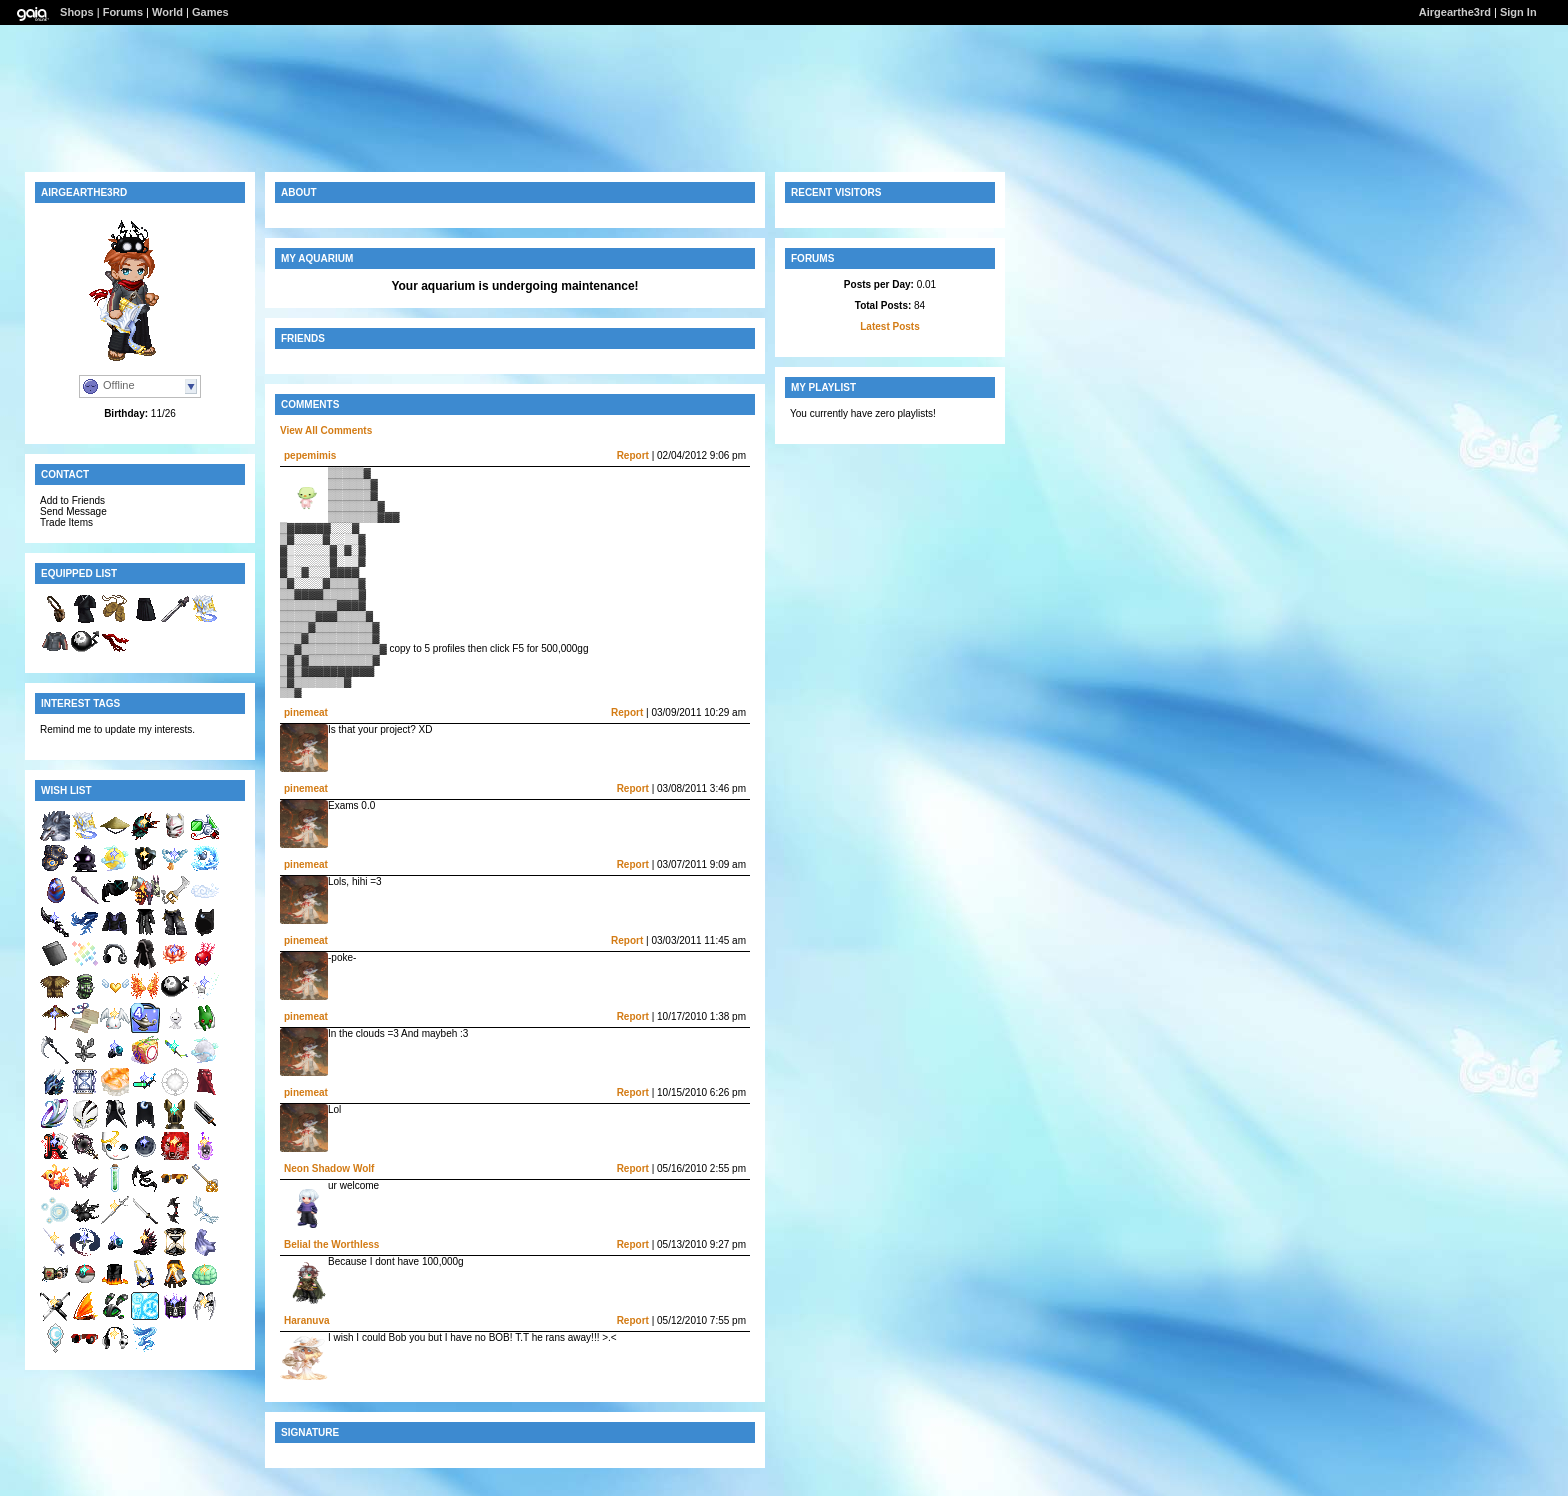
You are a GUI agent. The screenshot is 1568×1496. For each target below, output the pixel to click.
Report (633, 455)
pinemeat (306, 712)
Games (210, 12)
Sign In (1518, 12)
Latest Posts (889, 326)
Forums (123, 12)
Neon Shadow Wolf (329, 1168)
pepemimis (310, 455)
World (167, 12)
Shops (77, 12)
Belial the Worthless (331, 1244)
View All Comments (326, 430)
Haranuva (307, 1320)
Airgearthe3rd (1455, 12)
